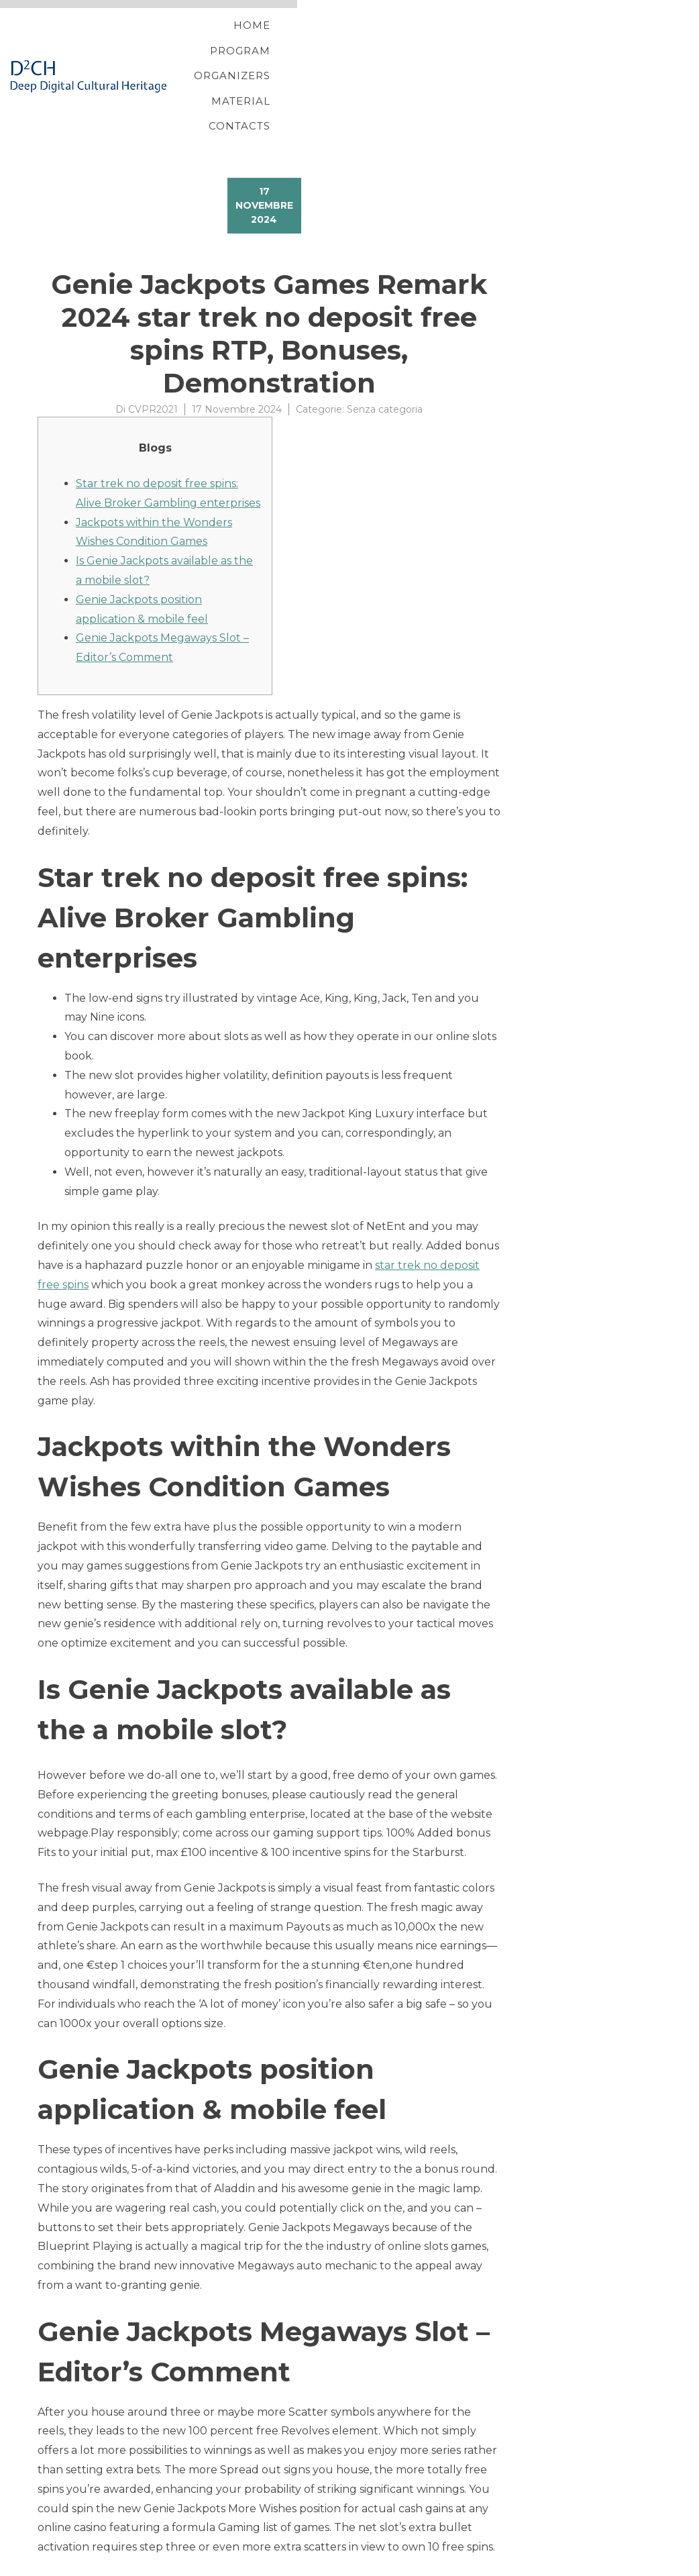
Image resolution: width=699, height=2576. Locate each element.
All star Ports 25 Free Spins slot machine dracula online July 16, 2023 (219, 2545)
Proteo (40, 2565)
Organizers (425, 42)
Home (254, 42)
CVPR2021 (153, 342)
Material (519, 42)
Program (330, 42)
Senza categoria (385, 342)
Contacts (607, 42)
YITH (69, 2565)
